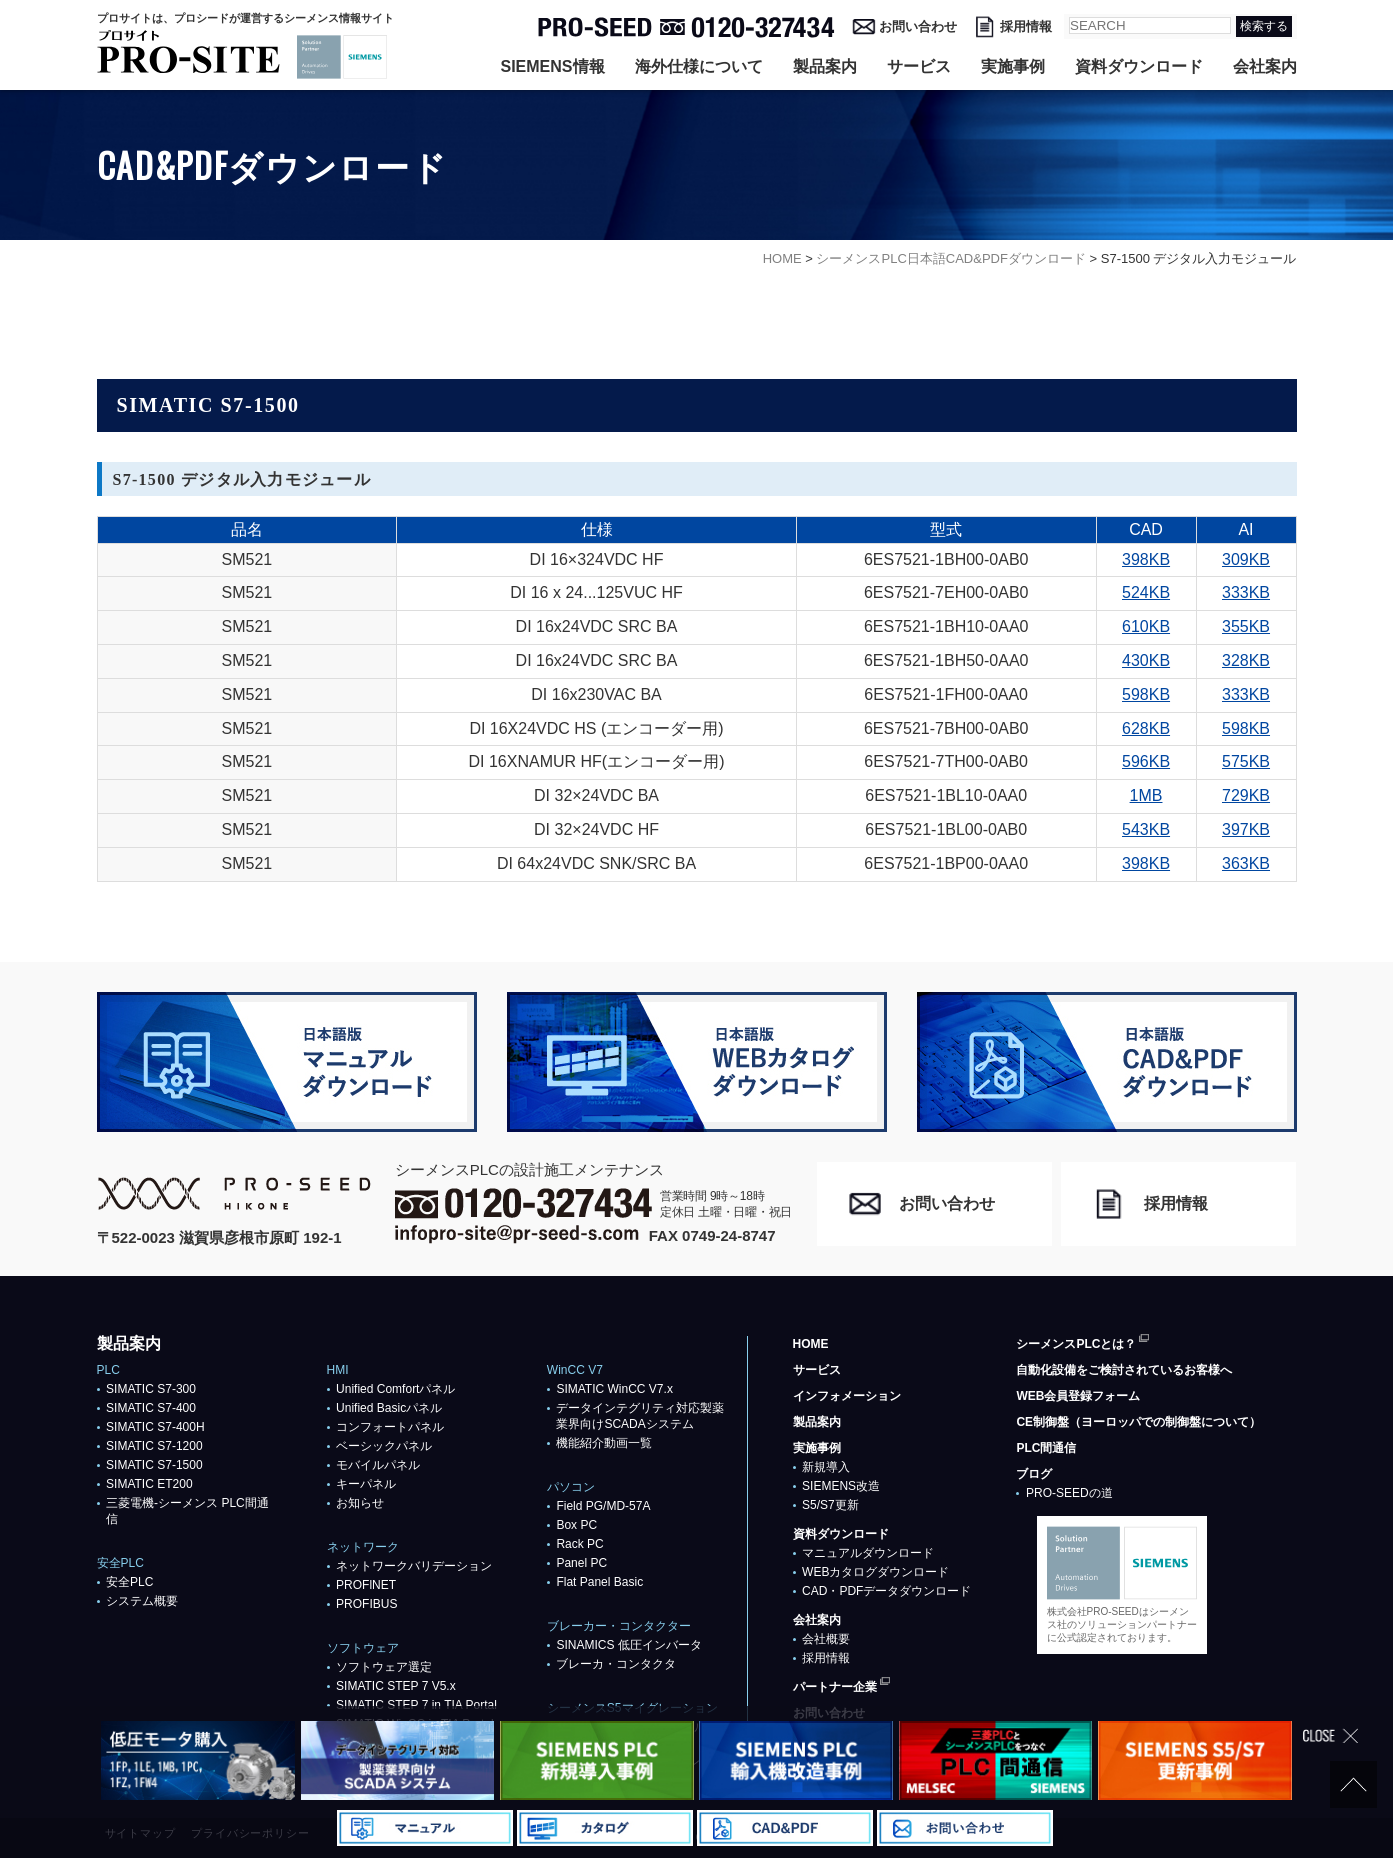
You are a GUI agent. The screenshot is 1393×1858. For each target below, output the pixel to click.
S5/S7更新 (830, 1505)
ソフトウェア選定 (384, 1667)
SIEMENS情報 (552, 66)
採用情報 (1026, 26)
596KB (1146, 761)
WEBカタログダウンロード (875, 1572)
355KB (1246, 626)
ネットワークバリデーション (414, 1566)
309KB (1246, 559)
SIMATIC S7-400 (151, 1408)
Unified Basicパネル (389, 1408)
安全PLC (129, 1582)
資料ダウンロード (1139, 66)
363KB (1246, 863)
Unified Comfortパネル (395, 1389)
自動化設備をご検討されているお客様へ (1124, 1370)
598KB (1146, 694)
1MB (1146, 795)
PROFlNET (366, 1585)
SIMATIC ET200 (149, 1484)
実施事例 (1013, 66)
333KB (1246, 592)
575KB (1246, 761)
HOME (811, 1344)
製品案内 (825, 66)
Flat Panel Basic (599, 1582)
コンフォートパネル (390, 1427)
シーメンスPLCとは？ (1076, 1344)
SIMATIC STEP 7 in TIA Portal (416, 1705)
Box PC (576, 1525)
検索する (1264, 26)
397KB (1246, 829)
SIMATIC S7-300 (151, 1389)
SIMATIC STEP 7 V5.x (396, 1686)
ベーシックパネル (384, 1446)
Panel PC (581, 1563)
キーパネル (366, 1484)
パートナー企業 (835, 1687)
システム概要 (142, 1601)
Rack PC (579, 1544)
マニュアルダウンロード (868, 1553)
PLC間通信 (1046, 1448)
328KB (1246, 660)
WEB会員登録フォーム (1078, 1396)
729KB (1246, 795)
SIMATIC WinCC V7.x (614, 1389)
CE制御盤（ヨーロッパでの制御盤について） (1138, 1422)
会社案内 (1265, 66)
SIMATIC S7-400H (155, 1427)
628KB (1146, 728)
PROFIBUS (366, 1604)
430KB (1146, 660)
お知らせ (360, 1503)
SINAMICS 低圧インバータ (628, 1645)
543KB (1146, 829)
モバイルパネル (378, 1465)
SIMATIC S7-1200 (154, 1446)
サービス (919, 66)
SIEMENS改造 (841, 1486)
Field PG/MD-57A (603, 1506)
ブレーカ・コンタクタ (616, 1664)
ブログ (1034, 1474)
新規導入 (826, 1467)
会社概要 (826, 1639)
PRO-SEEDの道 (1069, 1493)
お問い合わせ (918, 26)
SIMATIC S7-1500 (154, 1465)
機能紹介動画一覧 (604, 1443)
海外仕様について (699, 66)
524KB (1146, 592)
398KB (1146, 559)
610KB (1146, 626)
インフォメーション (847, 1396)
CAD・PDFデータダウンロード (886, 1591)
